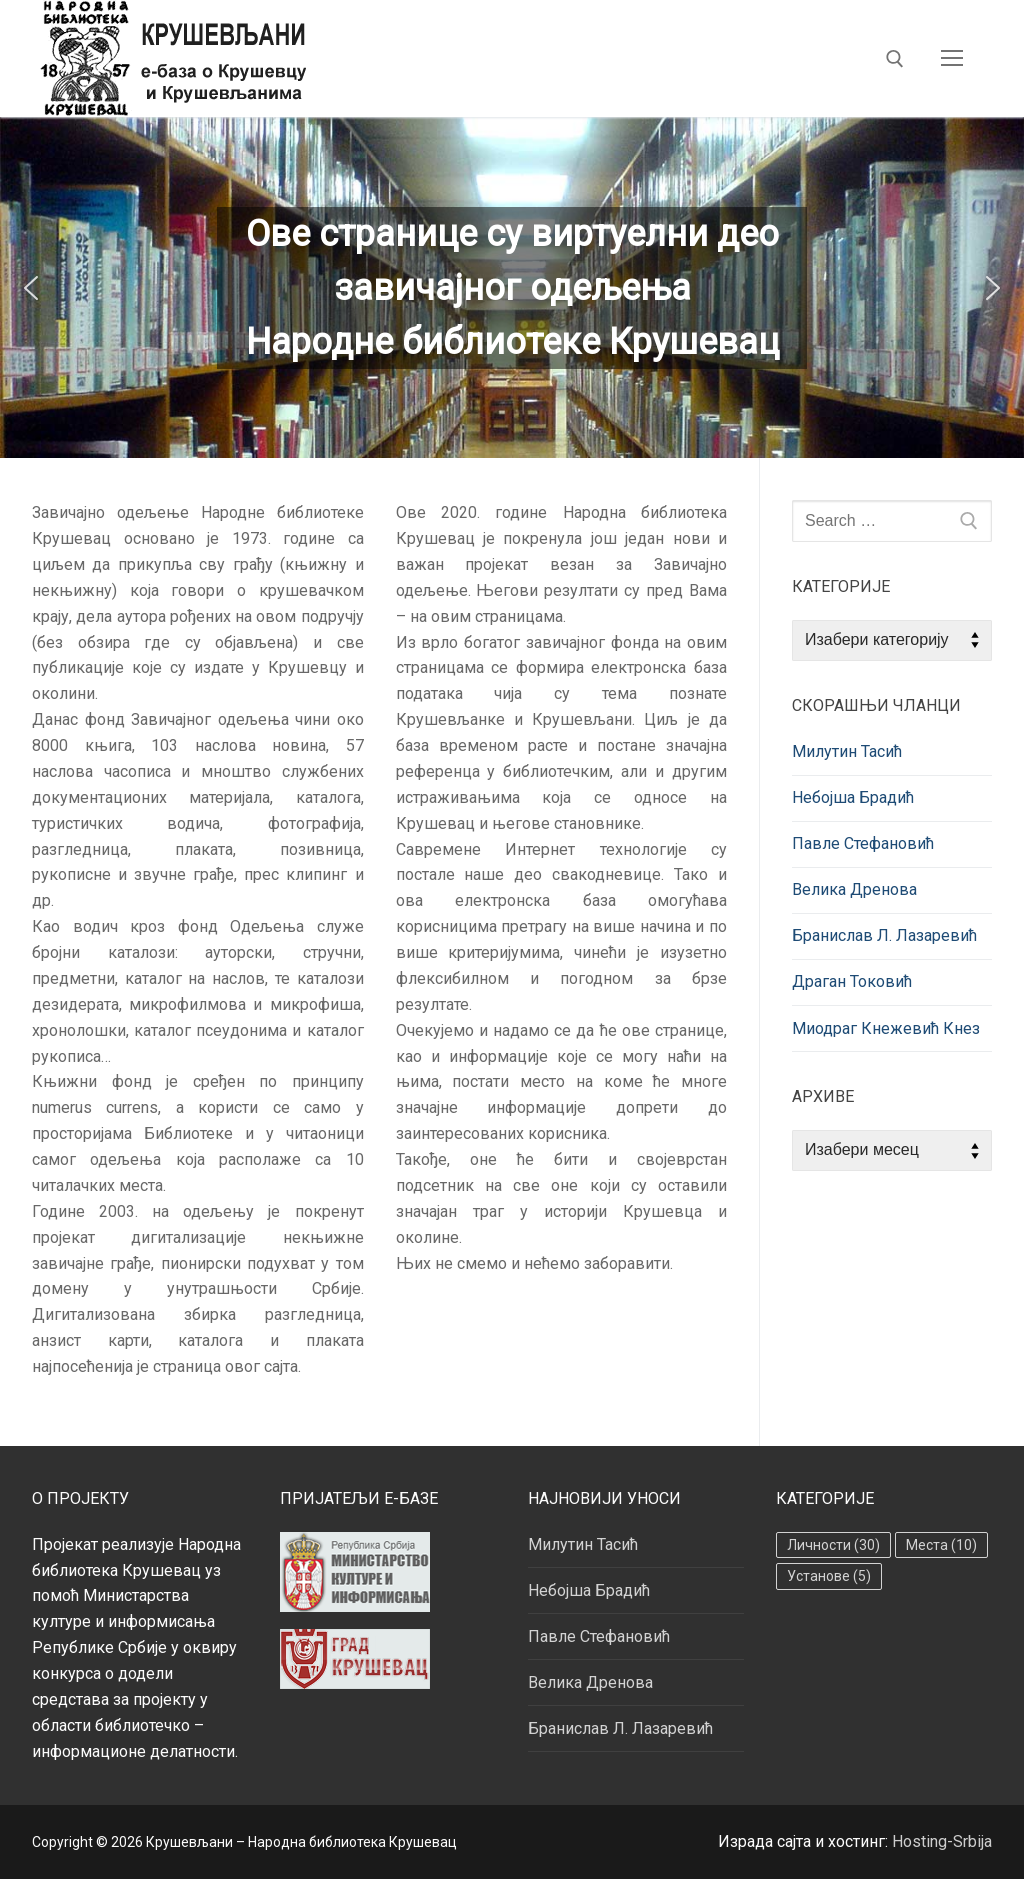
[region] (512, 287)
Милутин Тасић (847, 751)
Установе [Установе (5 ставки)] (829, 1576)
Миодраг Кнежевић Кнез (886, 1028)
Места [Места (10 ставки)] (941, 1545)
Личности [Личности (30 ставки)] (833, 1545)
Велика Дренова (854, 889)
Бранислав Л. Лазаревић (884, 935)
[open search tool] (895, 59)
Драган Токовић (852, 981)
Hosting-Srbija (942, 1841)
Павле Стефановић (863, 843)
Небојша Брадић (853, 797)
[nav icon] (952, 59)
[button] (31, 288)
